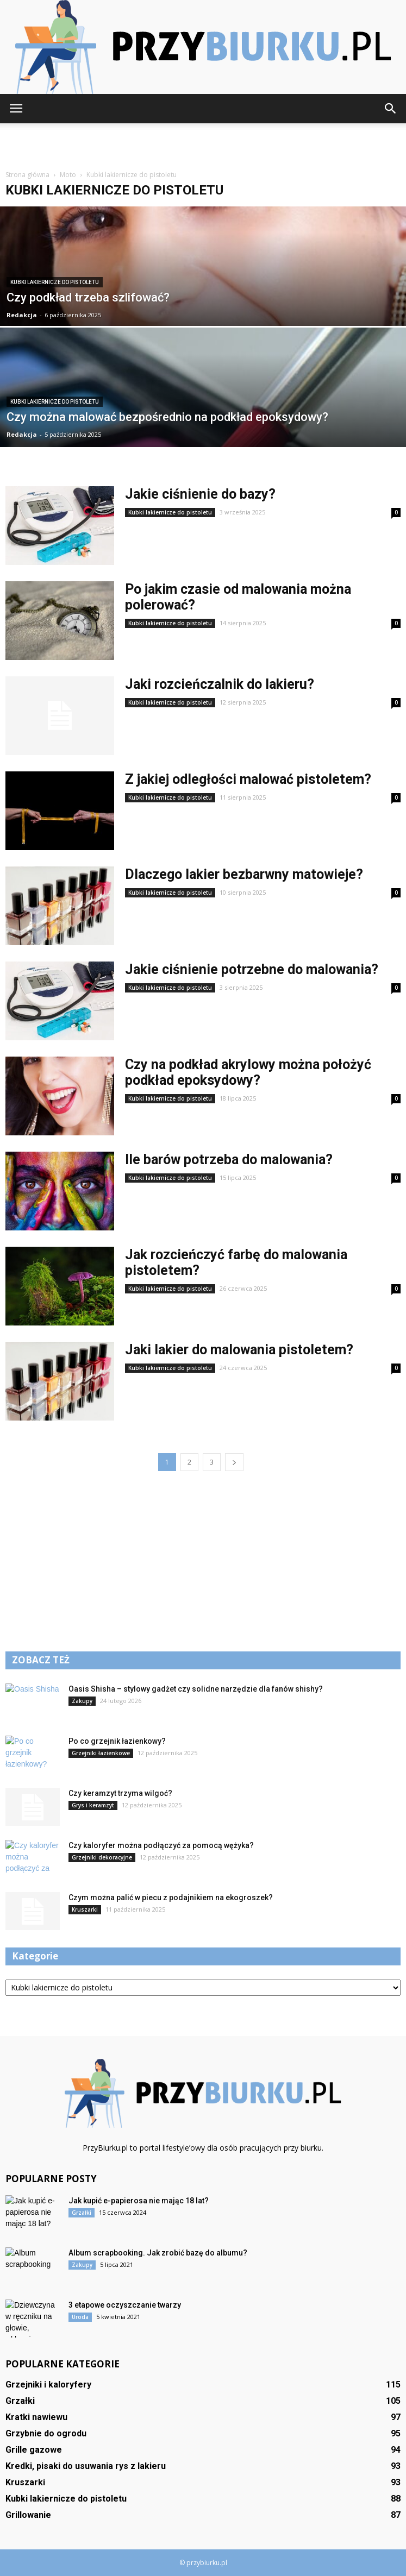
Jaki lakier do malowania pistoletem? (239, 1350)
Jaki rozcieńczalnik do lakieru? (219, 684)
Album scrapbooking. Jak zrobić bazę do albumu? (157, 2252)
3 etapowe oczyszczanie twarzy (124, 2305)
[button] (391, 108)
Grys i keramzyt (93, 1805)
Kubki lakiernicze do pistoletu (54, 282)
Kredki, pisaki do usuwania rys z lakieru (85, 2466)
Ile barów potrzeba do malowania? (229, 1159)
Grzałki (81, 2212)
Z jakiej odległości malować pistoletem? (248, 779)
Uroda (80, 2317)
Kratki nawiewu (36, 2417)
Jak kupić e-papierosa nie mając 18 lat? (138, 2200)
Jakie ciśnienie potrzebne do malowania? (251, 969)
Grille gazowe (33, 2450)
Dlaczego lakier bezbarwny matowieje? (244, 874)
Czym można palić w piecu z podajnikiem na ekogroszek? (170, 1897)
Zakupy (82, 1701)
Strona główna (27, 174)
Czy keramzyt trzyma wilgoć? (120, 1793)
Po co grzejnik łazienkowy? (117, 1741)
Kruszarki (85, 1909)
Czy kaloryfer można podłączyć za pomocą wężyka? (161, 1845)
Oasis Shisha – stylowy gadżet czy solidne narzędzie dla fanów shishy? (195, 1689)
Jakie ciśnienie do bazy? (200, 494)
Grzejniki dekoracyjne (102, 1857)
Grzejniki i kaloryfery (48, 2384)
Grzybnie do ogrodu (45, 2433)
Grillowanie (28, 2515)
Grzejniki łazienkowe (101, 1753)
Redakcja (22, 315)
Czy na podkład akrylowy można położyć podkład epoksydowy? (248, 1072)
